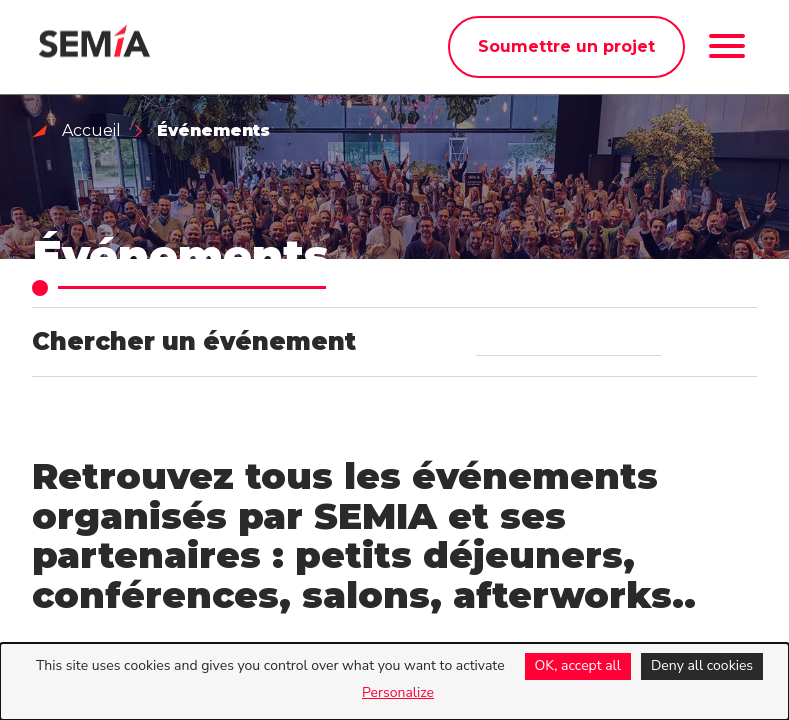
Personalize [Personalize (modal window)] (398, 692)
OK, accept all (578, 665)
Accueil (91, 130)
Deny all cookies (702, 665)
